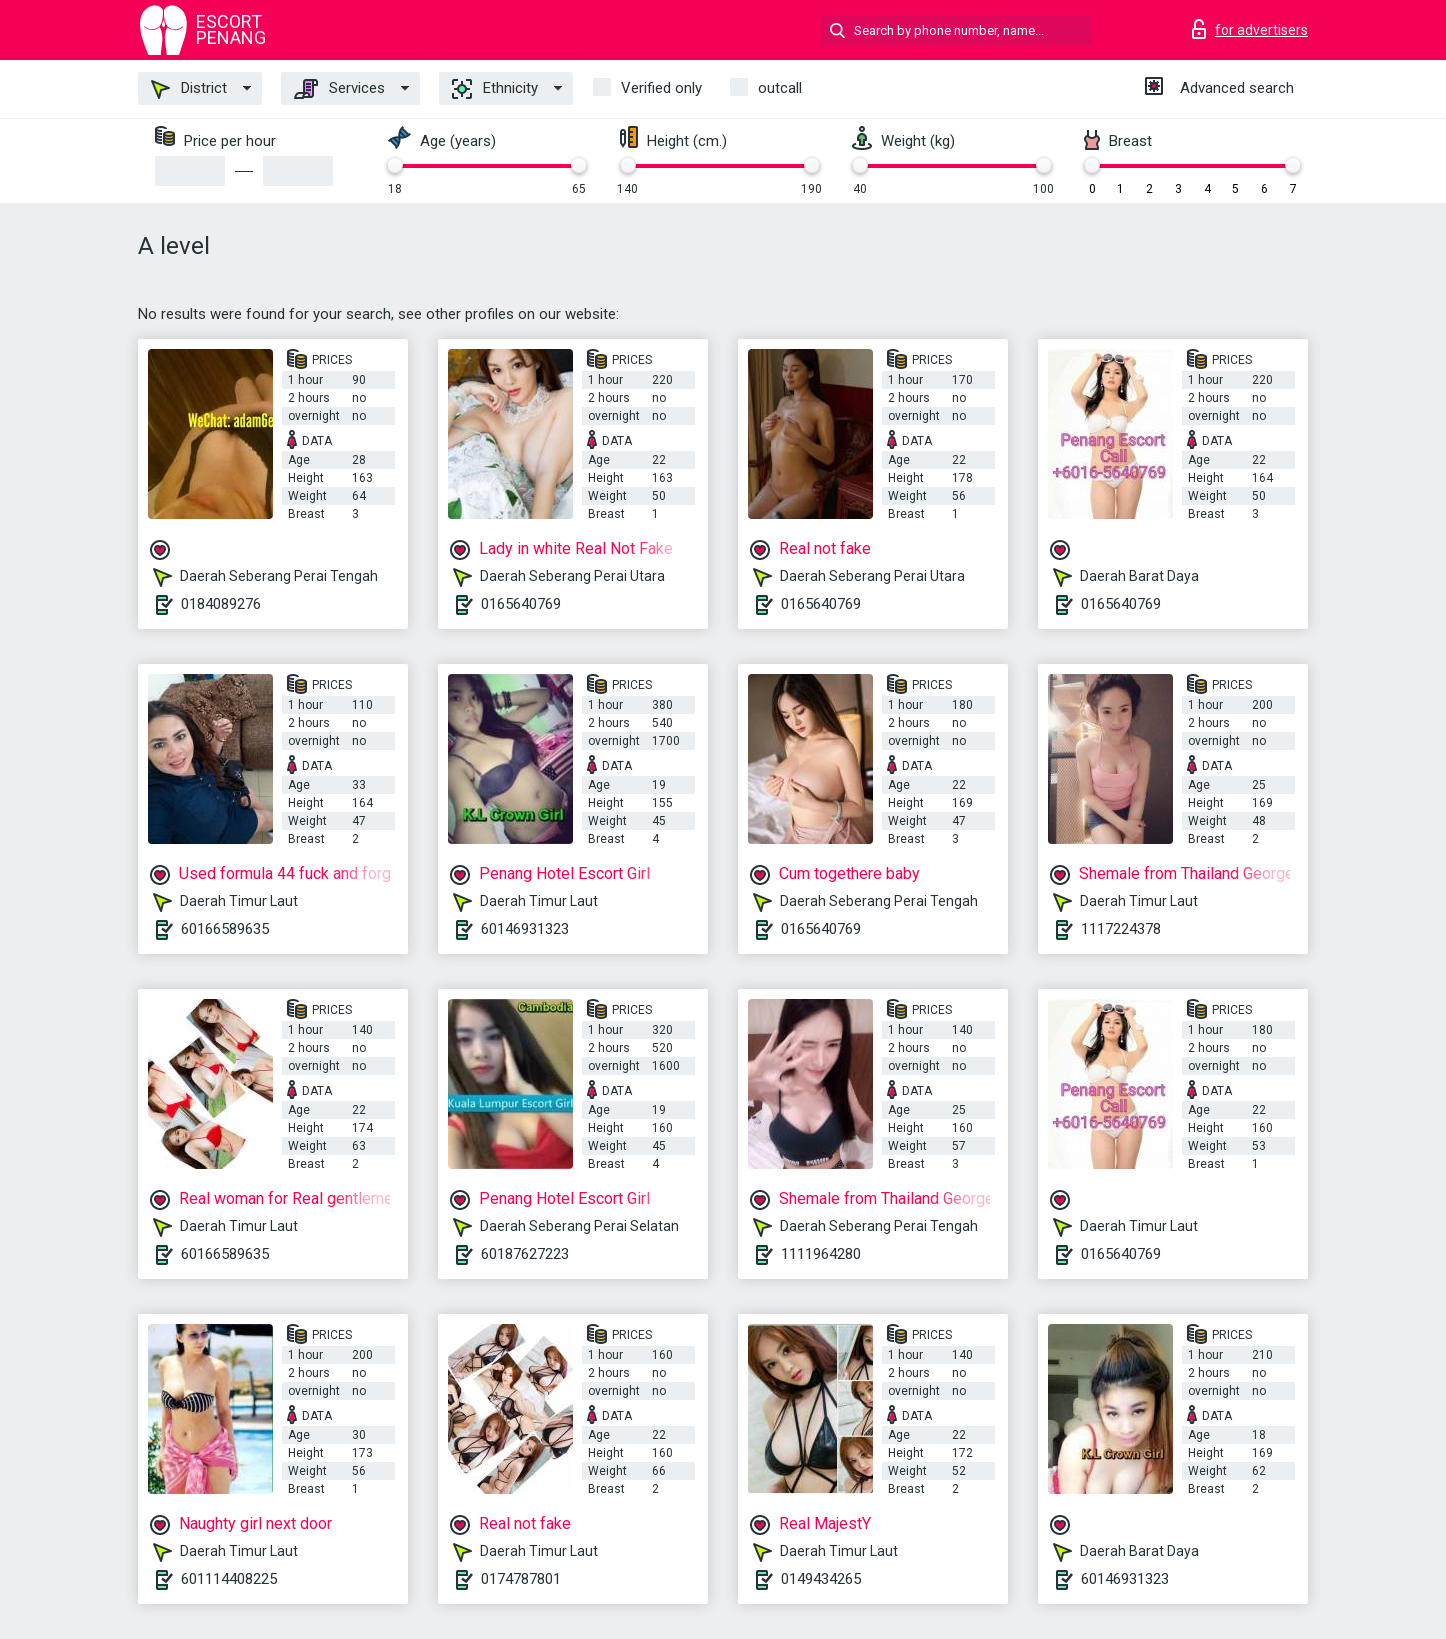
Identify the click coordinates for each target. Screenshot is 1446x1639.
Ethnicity (495, 89)
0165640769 (521, 604)
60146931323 (525, 929)
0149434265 (821, 1579)
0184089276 (221, 604)
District (189, 89)
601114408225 (229, 1579)
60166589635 (225, 929)
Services (339, 89)
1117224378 (1121, 929)
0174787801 (521, 1579)
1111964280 (821, 1254)
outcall (780, 88)
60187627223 (525, 1254)
